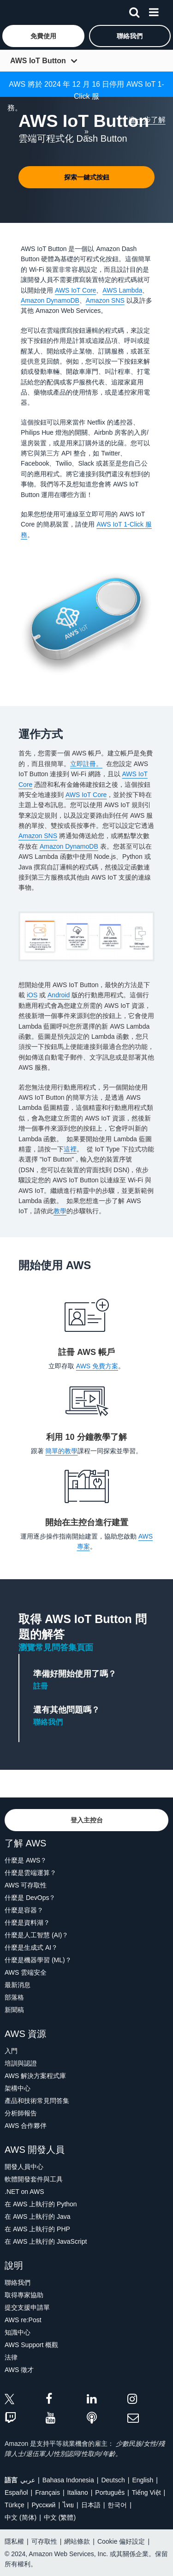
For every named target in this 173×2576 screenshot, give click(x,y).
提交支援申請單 (27, 2307)
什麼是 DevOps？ (30, 1897)
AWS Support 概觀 (31, 2344)
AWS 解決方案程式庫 (35, 2075)
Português (110, 2492)
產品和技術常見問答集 (37, 2100)
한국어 (117, 2505)
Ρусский (43, 2505)
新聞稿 (14, 2009)
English (142, 2480)
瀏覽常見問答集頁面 (55, 1647)
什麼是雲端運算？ (30, 1872)
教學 (60, 1211)
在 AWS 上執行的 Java (38, 2216)
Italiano (77, 2492)
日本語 (91, 2505)
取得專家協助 (24, 2295)
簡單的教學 (61, 1451)
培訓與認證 (21, 2063)
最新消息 (17, 1985)
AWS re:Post (23, 2320)
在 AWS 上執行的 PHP (37, 2229)
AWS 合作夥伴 (26, 2125)
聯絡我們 (48, 1722)
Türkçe (14, 2505)
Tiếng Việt (146, 2492)
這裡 (70, 1149)
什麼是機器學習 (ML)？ (38, 1960)
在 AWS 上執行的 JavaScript (46, 2241)
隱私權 (14, 2541)
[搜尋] (134, 10)
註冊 (40, 1686)
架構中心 (17, 2088)
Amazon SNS (105, 300)
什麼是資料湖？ (27, 1922)
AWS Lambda (122, 290)
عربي (27, 2480)
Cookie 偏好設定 (121, 2541)
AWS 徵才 (19, 2369)
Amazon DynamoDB (50, 300)
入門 (11, 2051)
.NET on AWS (24, 2191)
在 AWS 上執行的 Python (41, 2204)
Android (59, 995)
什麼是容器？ (24, 1910)
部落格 (14, 1997)
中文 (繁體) (60, 2517)
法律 (11, 2357)
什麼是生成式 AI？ (31, 1947)
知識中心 (17, 2332)
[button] (43, 36)
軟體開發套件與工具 (34, 2179)
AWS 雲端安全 (26, 1972)
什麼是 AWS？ (26, 1860)
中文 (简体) (20, 2517)
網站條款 (77, 2541)
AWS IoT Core (75, 290)
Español (16, 2492)
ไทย (68, 2505)
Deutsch (113, 2480)
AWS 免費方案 (97, 1366)
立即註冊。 (86, 763)
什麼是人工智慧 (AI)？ (36, 1935)
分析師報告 (21, 2113)
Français (47, 2492)
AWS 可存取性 (26, 1885)
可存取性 (44, 2541)
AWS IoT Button (38, 61)
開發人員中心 (24, 2166)
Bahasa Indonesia (68, 2480)
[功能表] (153, 10)
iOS (32, 995)
